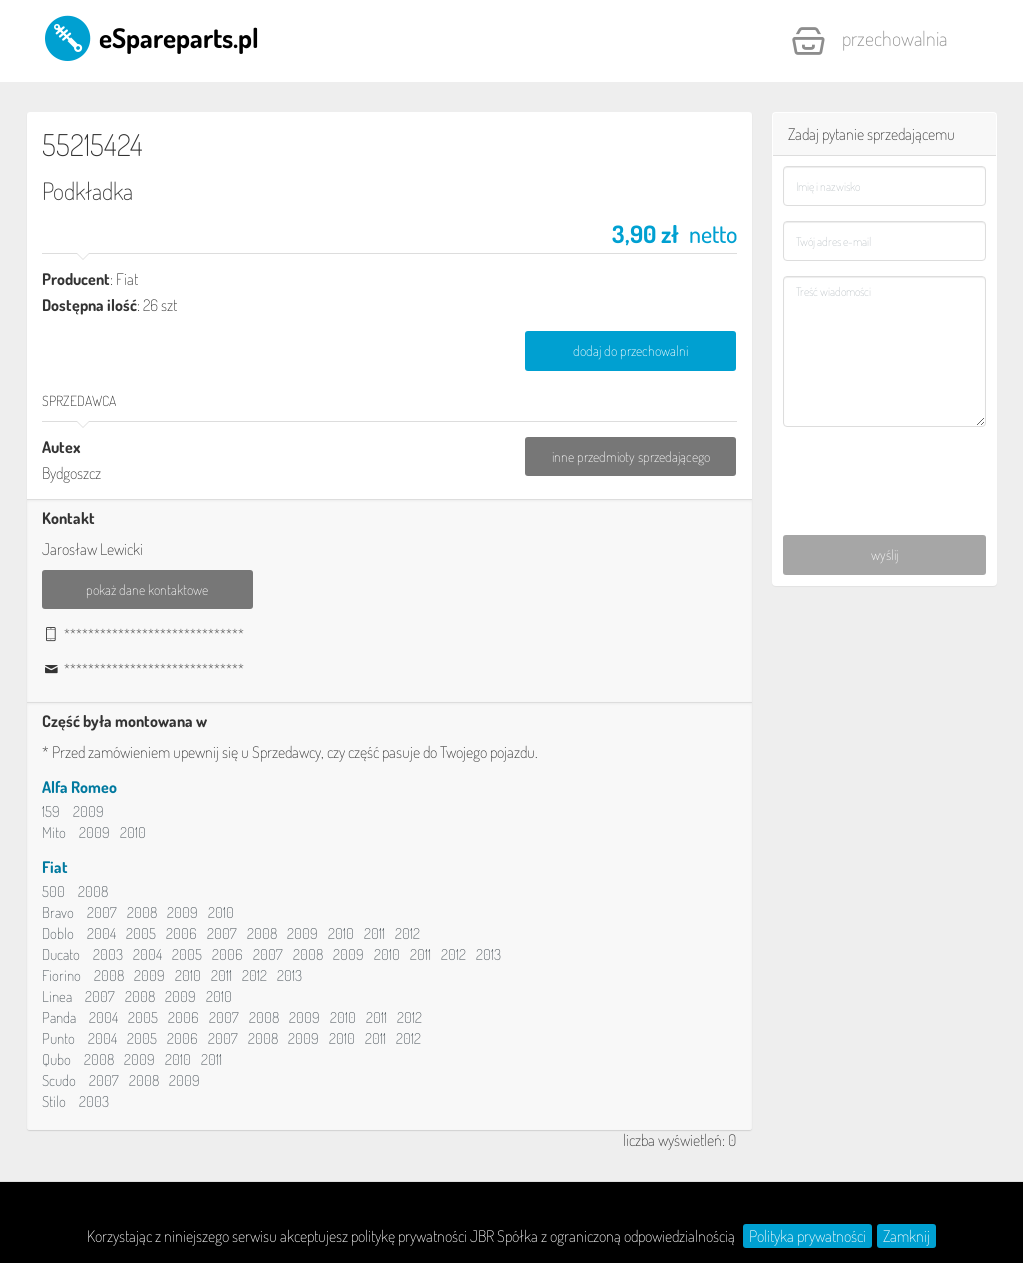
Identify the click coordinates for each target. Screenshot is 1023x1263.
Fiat (55, 867)
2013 (488, 954)
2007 (102, 912)
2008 (93, 891)
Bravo (58, 912)
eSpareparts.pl (150, 37)
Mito (54, 832)
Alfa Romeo (79, 787)
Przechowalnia (869, 41)
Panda (59, 1017)
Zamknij (906, 1236)
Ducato (61, 954)
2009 (88, 811)
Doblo (58, 933)
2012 (407, 933)
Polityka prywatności (807, 1236)
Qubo (56, 1059)
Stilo (54, 1101)
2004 (101, 933)
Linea (57, 996)
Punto (58, 1038)
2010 (133, 832)
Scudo (59, 1080)
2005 (141, 933)
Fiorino (61, 975)
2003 (108, 954)
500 (53, 891)
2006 (181, 933)
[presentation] (885, 468)
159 (51, 811)
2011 (374, 933)
